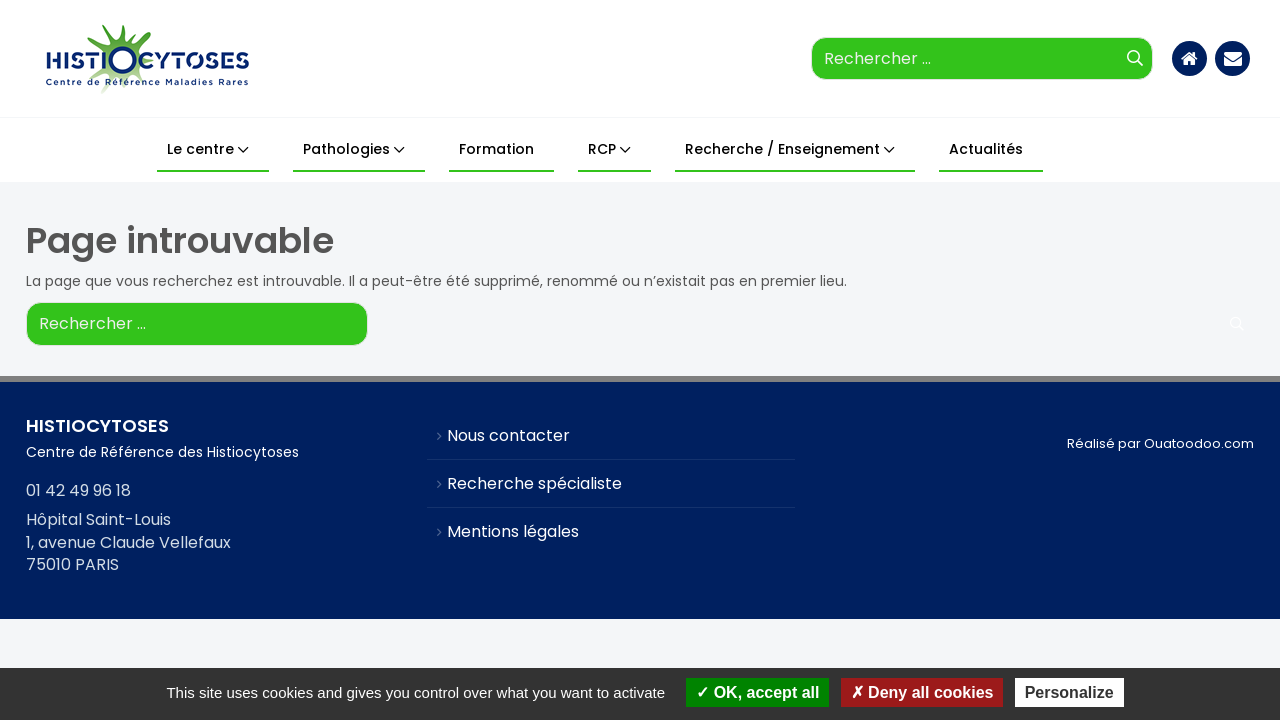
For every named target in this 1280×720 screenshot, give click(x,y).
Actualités (986, 149)
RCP (602, 149)
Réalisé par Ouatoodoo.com (1160, 443)
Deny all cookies (922, 692)
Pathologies (346, 149)
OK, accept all (757, 692)
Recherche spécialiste (534, 483)
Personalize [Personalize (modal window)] (1069, 692)
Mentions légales (513, 531)
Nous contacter (508, 435)
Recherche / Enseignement (782, 149)
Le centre (200, 149)
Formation (496, 149)
